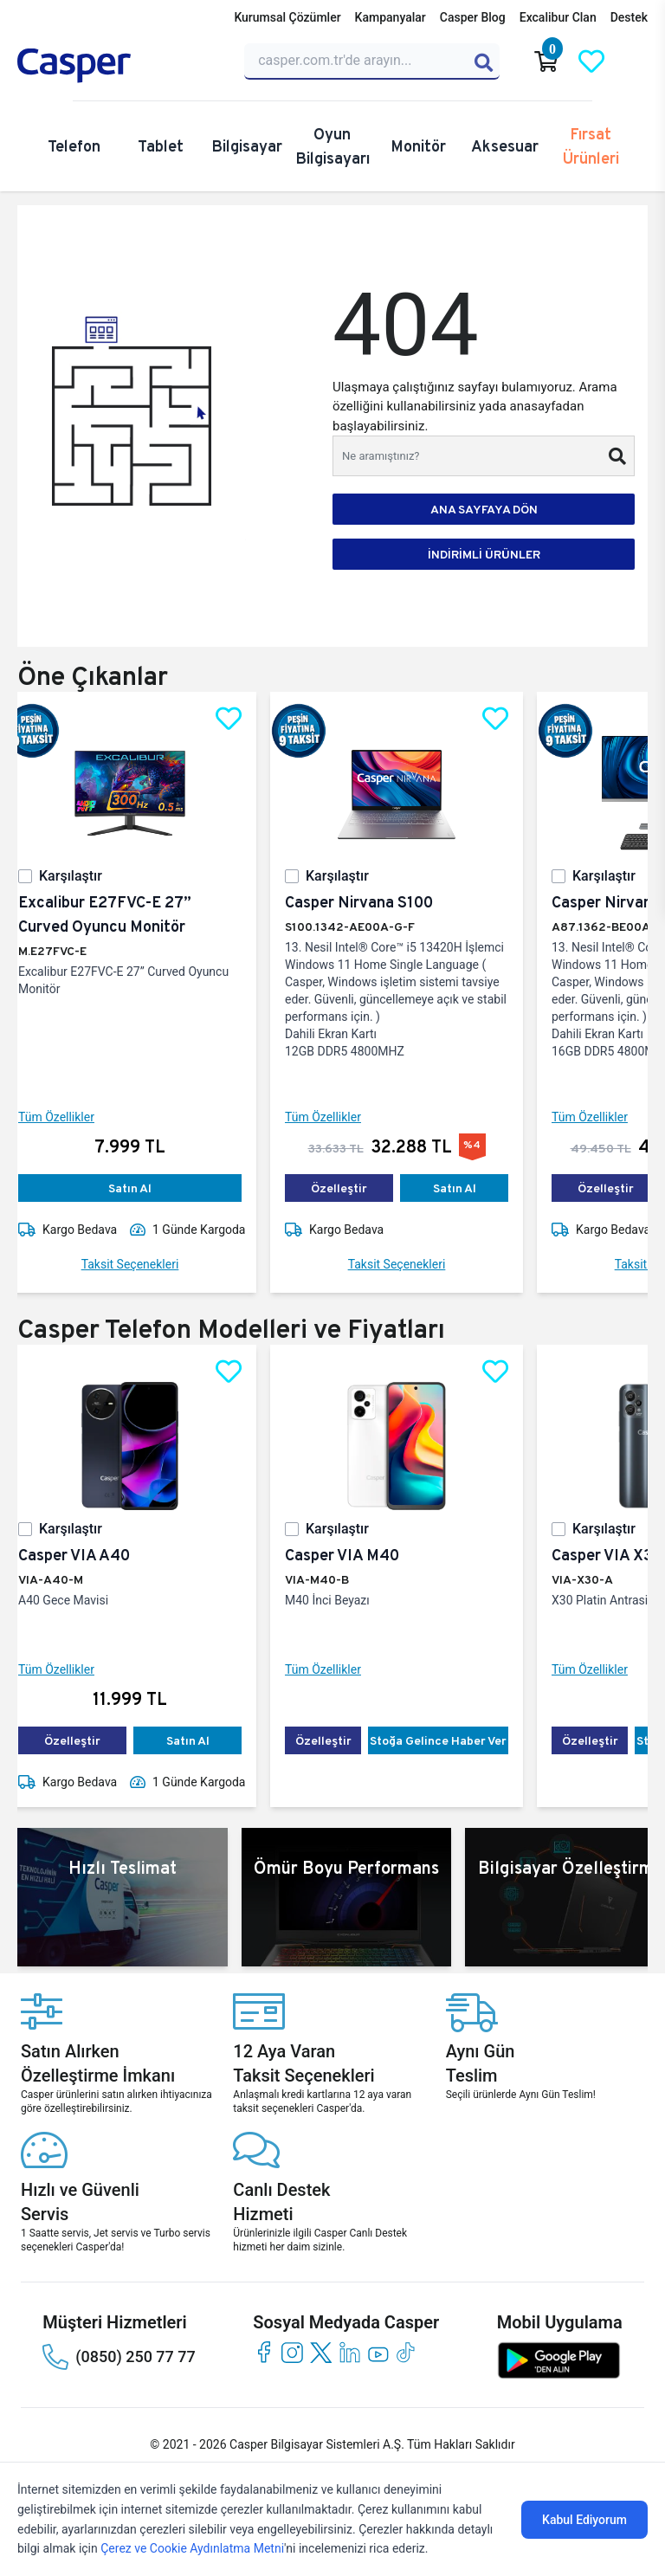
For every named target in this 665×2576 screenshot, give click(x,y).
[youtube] (378, 2352)
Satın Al (143, 1188)
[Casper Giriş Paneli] (636, 61)
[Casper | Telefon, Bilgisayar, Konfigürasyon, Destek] (120, 66)
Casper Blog (473, 17)
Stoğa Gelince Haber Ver (452, 1740)
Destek (629, 17)
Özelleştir (353, 1188)
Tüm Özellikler (70, 1117)
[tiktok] (406, 2352)
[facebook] (263, 2352)
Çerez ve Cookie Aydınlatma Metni (192, 2548)
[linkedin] (349, 2352)
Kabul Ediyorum (584, 2520)
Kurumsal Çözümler (287, 17)
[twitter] (321, 2352)
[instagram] (292, 2352)
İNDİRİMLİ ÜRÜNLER (484, 554)
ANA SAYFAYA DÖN (484, 509)
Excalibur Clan (558, 17)
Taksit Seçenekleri (144, 1264)
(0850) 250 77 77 (118, 2357)
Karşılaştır (84, 876)
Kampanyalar (390, 17)
